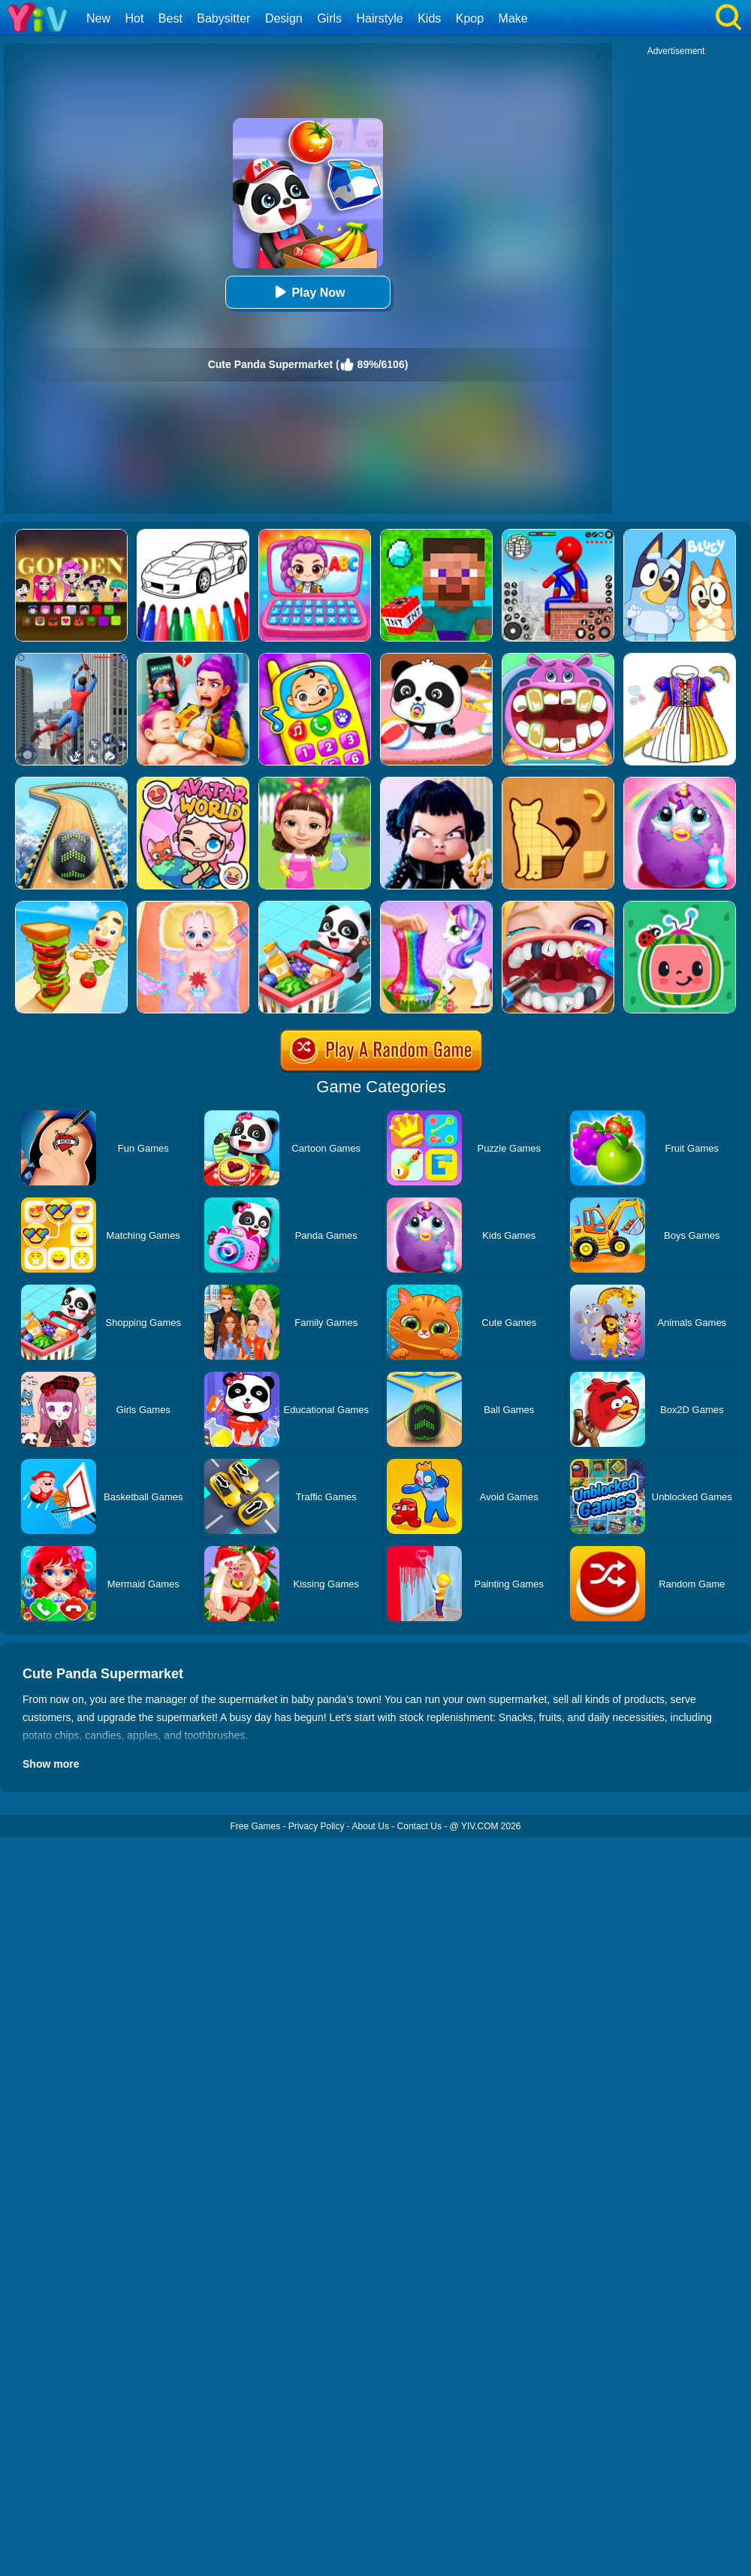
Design (284, 18)
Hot (134, 18)
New (98, 18)
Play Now (307, 291)
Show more (51, 1764)
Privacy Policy (316, 1826)
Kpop (470, 18)
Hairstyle (380, 18)
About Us (370, 1826)
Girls (329, 18)
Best (170, 18)
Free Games (255, 1826)
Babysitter (223, 18)
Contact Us (419, 1826)
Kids (429, 18)
